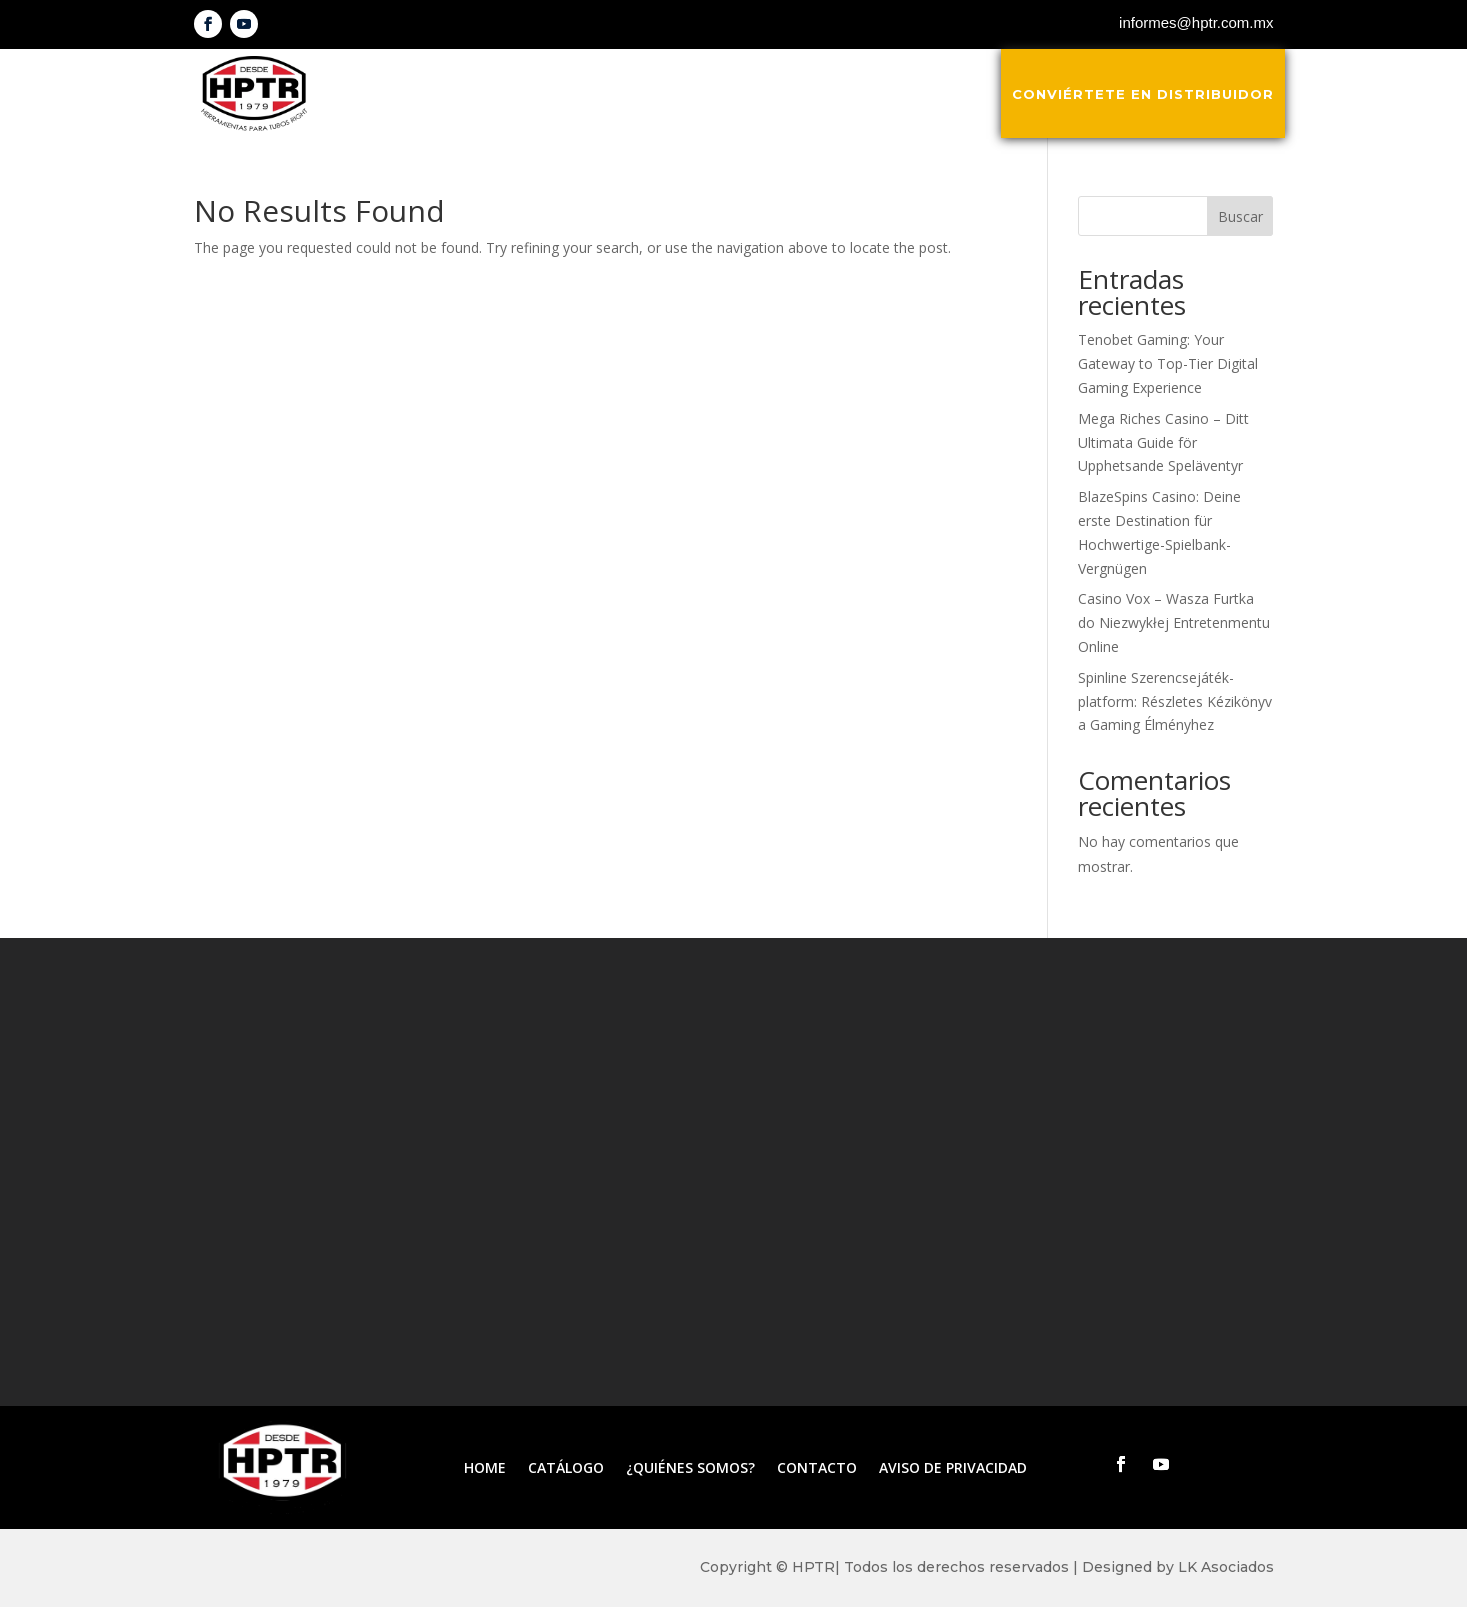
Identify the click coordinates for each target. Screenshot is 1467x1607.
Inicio (565, 94)
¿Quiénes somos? (800, 94)
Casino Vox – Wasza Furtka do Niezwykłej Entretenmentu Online (1174, 622)
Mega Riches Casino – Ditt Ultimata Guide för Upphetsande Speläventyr (1163, 442)
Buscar (1240, 216)
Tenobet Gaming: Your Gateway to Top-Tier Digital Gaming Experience (1168, 363)
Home (485, 1469)
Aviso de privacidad (953, 1469)
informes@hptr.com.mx (1196, 22)
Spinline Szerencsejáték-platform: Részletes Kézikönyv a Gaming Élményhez (1175, 701)
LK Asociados (1226, 1567)
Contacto (944, 94)
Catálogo (657, 94)
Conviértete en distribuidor (1143, 94)
